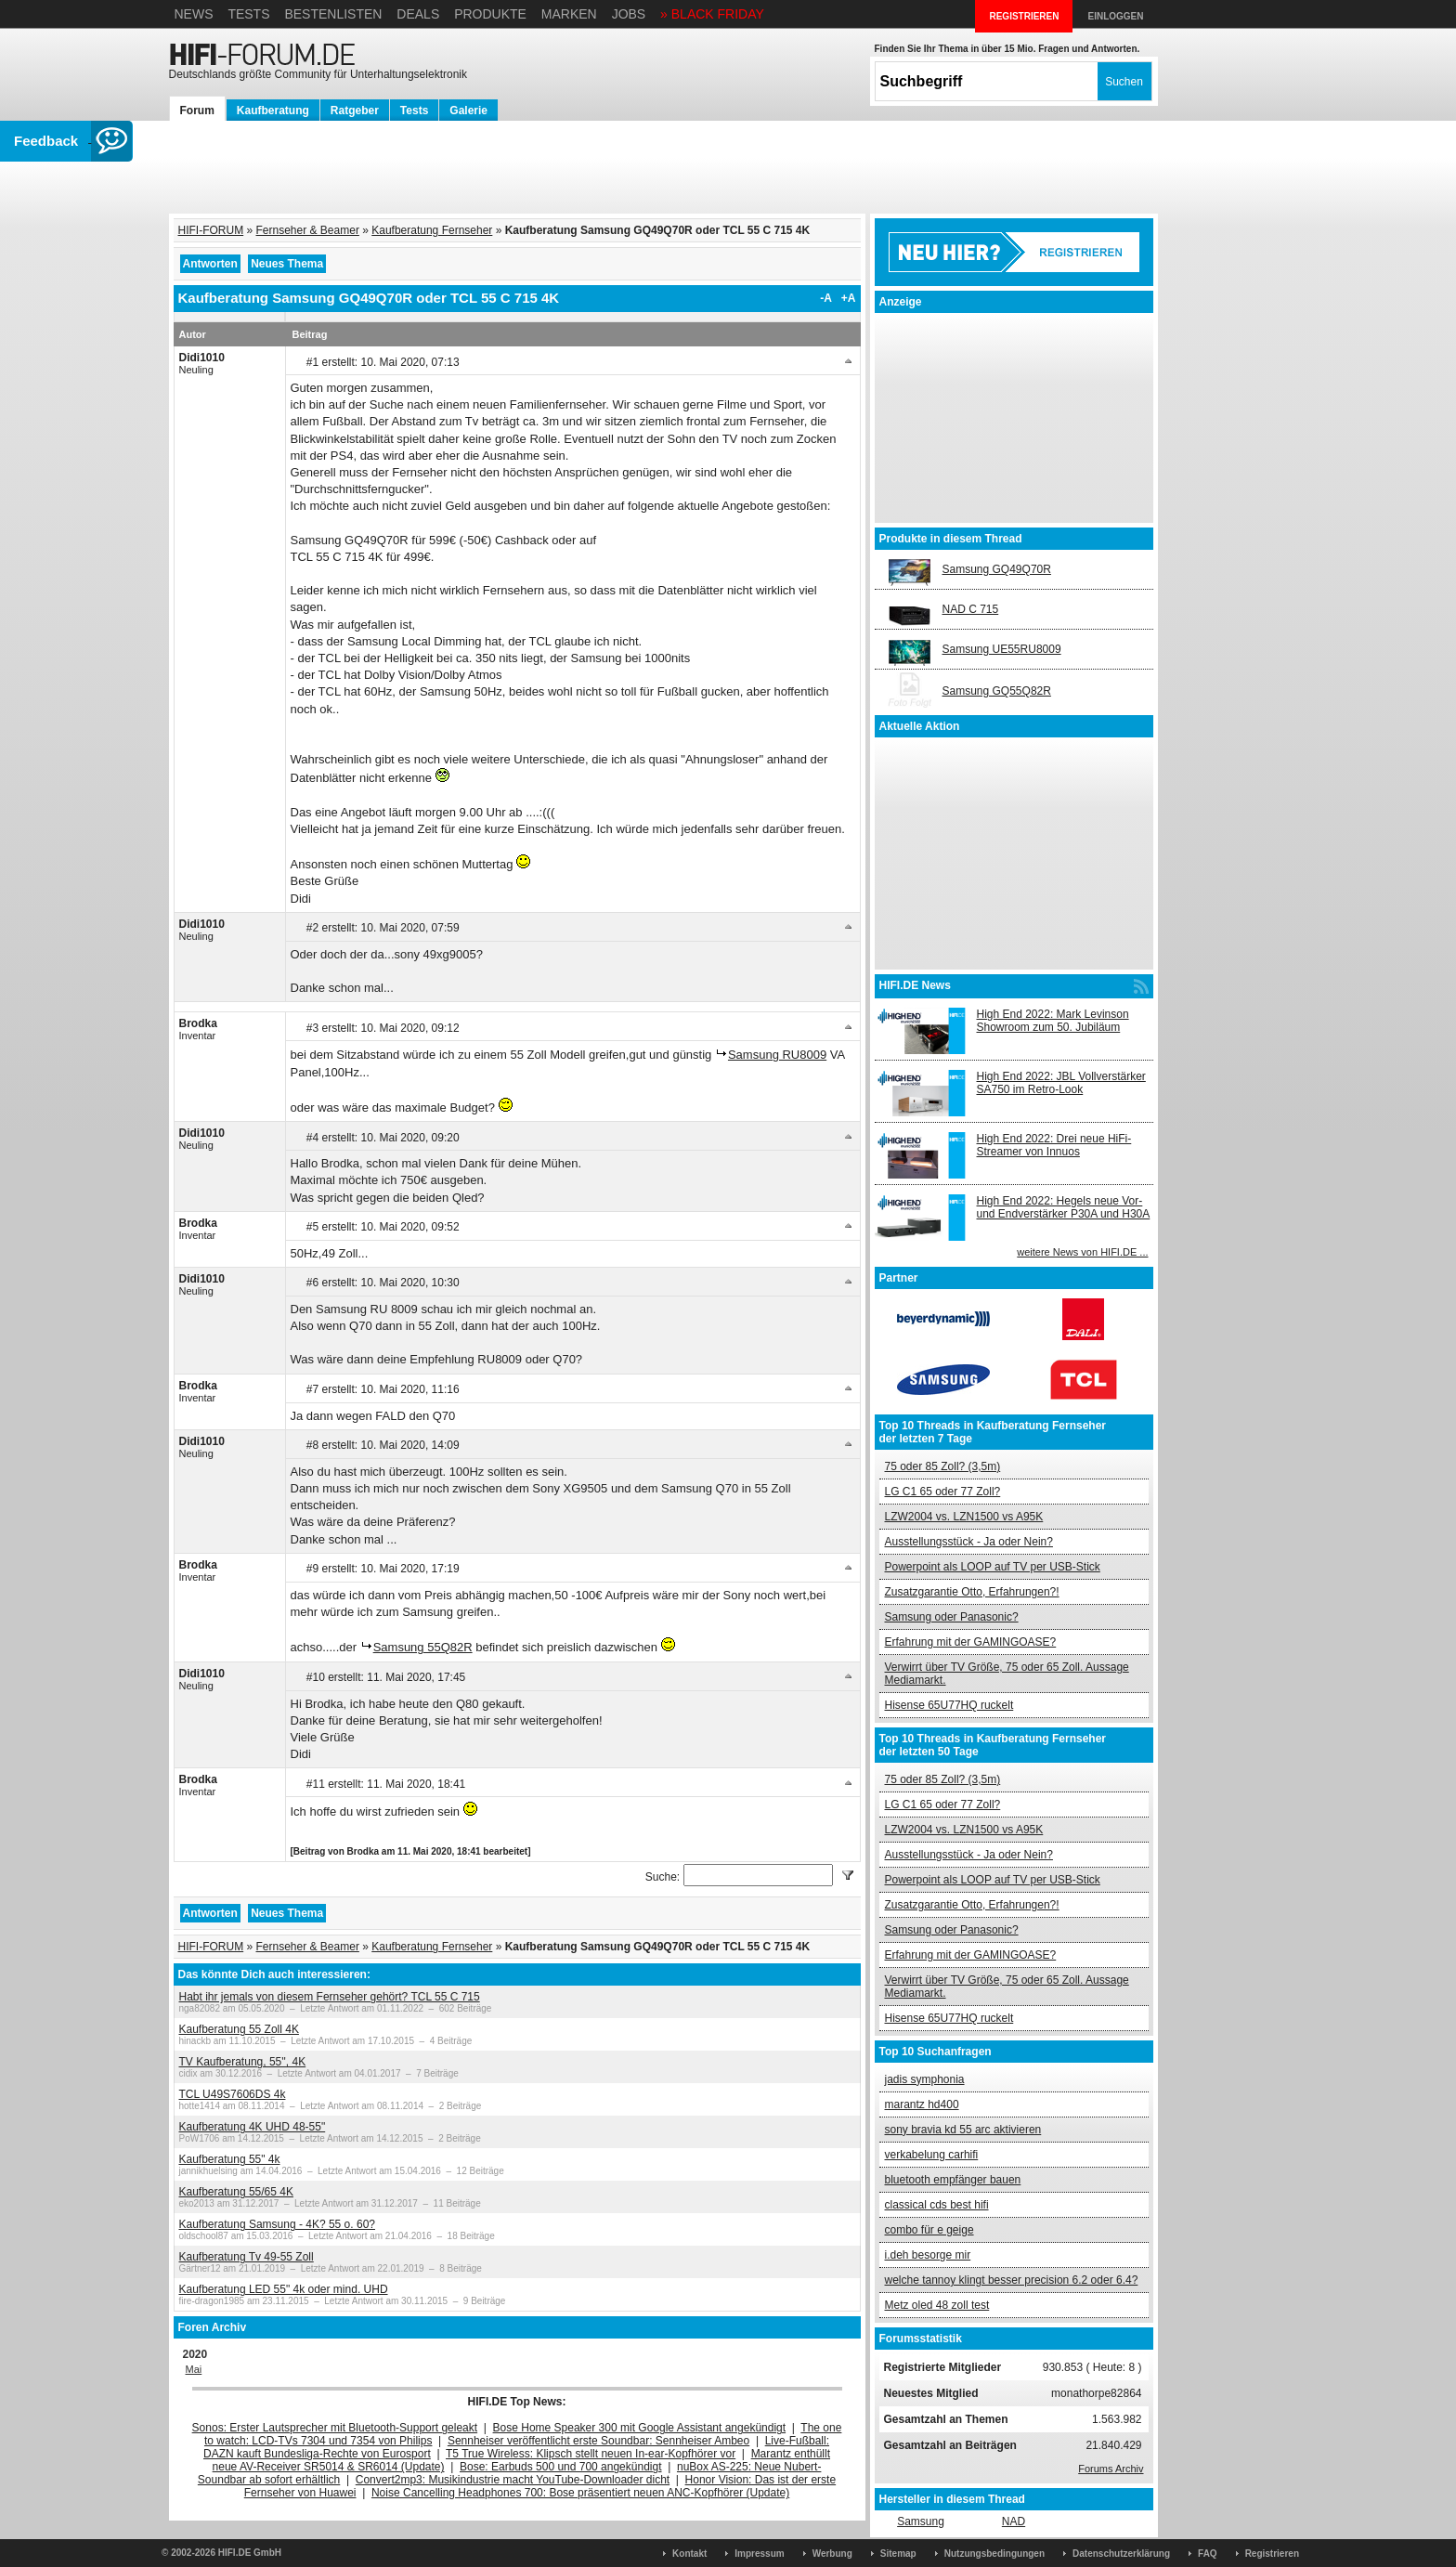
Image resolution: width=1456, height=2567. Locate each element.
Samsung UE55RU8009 (1001, 649)
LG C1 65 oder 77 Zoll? (943, 1491)
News (194, 14)
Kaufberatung (273, 110)
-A (826, 298)
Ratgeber (355, 110)
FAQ (1207, 2553)
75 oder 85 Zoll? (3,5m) (943, 1466)
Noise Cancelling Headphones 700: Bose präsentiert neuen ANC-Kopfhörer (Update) (580, 2492)
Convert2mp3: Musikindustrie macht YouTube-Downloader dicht (513, 2479)
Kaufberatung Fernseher (431, 230)
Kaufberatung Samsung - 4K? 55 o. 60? (277, 2224)
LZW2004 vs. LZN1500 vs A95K (964, 1516)
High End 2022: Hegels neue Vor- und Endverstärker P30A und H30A (1063, 1207)
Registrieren (1272, 2553)
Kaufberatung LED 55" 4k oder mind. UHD (283, 2289)
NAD (1013, 2521)
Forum (197, 110)
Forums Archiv (1110, 2468)
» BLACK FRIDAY (712, 14)
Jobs (629, 14)
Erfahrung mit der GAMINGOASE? (971, 1641)
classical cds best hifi (937, 2204)
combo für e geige (929, 2229)
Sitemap (898, 2553)
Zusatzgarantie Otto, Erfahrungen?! (972, 1591)
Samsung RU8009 (777, 1055)
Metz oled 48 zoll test (937, 2305)
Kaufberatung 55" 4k (229, 2159)
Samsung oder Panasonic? (952, 1616)
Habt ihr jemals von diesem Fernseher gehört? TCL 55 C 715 (329, 1996)
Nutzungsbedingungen (994, 2553)
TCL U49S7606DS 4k (232, 2094)
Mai (194, 2369)
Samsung (920, 2521)
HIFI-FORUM (211, 230)
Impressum (759, 2553)
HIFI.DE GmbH (249, 2552)
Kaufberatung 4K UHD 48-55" (252, 2126)
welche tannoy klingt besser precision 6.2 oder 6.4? (1011, 2280)
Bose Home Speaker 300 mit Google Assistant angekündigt (639, 2427)
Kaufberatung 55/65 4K (236, 2191)
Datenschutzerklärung (1121, 2553)
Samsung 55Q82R (423, 1647)
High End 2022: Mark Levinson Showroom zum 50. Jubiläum (1053, 1021)
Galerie (468, 110)
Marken (569, 14)
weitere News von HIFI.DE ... (1082, 1251)
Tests (248, 14)
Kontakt (689, 2553)
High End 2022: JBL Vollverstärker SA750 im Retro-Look (1061, 1083)
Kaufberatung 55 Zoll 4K (239, 2029)
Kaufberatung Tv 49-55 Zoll (246, 2256)
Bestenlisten (333, 14)
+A (848, 298)
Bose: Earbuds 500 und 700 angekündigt (561, 2466)
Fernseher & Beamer (307, 230)
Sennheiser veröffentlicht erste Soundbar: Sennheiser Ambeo (598, 2440)
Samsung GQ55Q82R (996, 690)
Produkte (490, 14)
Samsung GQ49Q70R (996, 569)
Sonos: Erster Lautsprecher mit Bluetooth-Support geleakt (335, 2427)
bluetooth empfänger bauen (953, 2179)
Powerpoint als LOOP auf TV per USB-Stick (992, 1566)
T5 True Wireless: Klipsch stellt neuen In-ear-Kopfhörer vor (590, 2453)
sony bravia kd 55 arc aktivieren (963, 2129)
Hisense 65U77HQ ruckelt (949, 1705)
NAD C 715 (970, 609)
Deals (417, 14)
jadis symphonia (925, 2079)
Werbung (832, 2553)
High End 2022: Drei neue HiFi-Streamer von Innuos (1054, 1145)
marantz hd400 (922, 2104)
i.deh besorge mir (928, 2254)
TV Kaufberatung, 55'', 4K (242, 2061)
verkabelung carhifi (932, 2154)
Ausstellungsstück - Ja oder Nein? (969, 1541)
